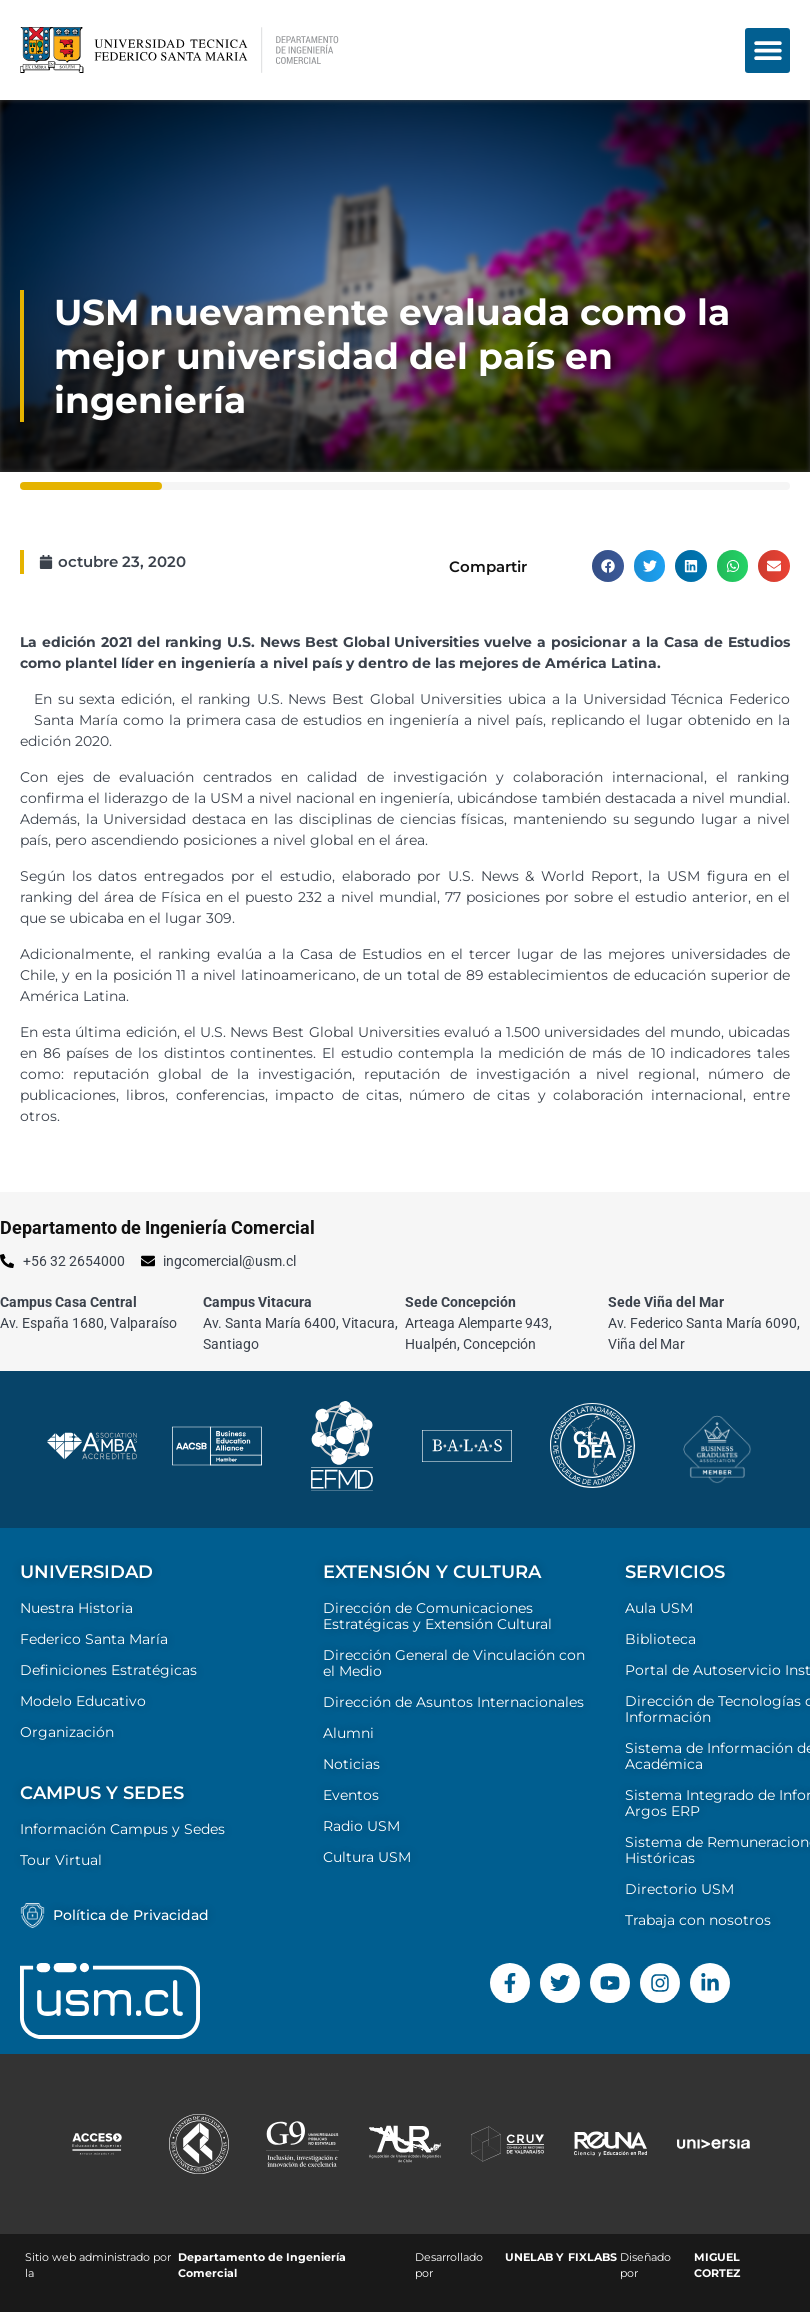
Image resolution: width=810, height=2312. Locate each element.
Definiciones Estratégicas (108, 1670)
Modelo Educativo (83, 1701)
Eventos (351, 1795)
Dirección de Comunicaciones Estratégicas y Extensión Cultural (437, 1616)
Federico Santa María (94, 1639)
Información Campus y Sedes (122, 1829)
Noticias (351, 1764)
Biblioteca (660, 1639)
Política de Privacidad (131, 1915)
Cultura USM (367, 1857)
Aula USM (659, 1608)
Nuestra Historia (76, 1608)
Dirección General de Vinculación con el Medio (454, 1663)
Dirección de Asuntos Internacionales (453, 1702)
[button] (767, 50)
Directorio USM (679, 1889)
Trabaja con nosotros (698, 1920)
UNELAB (529, 2257)
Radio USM (361, 1826)
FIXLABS (592, 2257)
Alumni (348, 1733)
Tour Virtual (61, 1860)
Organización (67, 1732)
